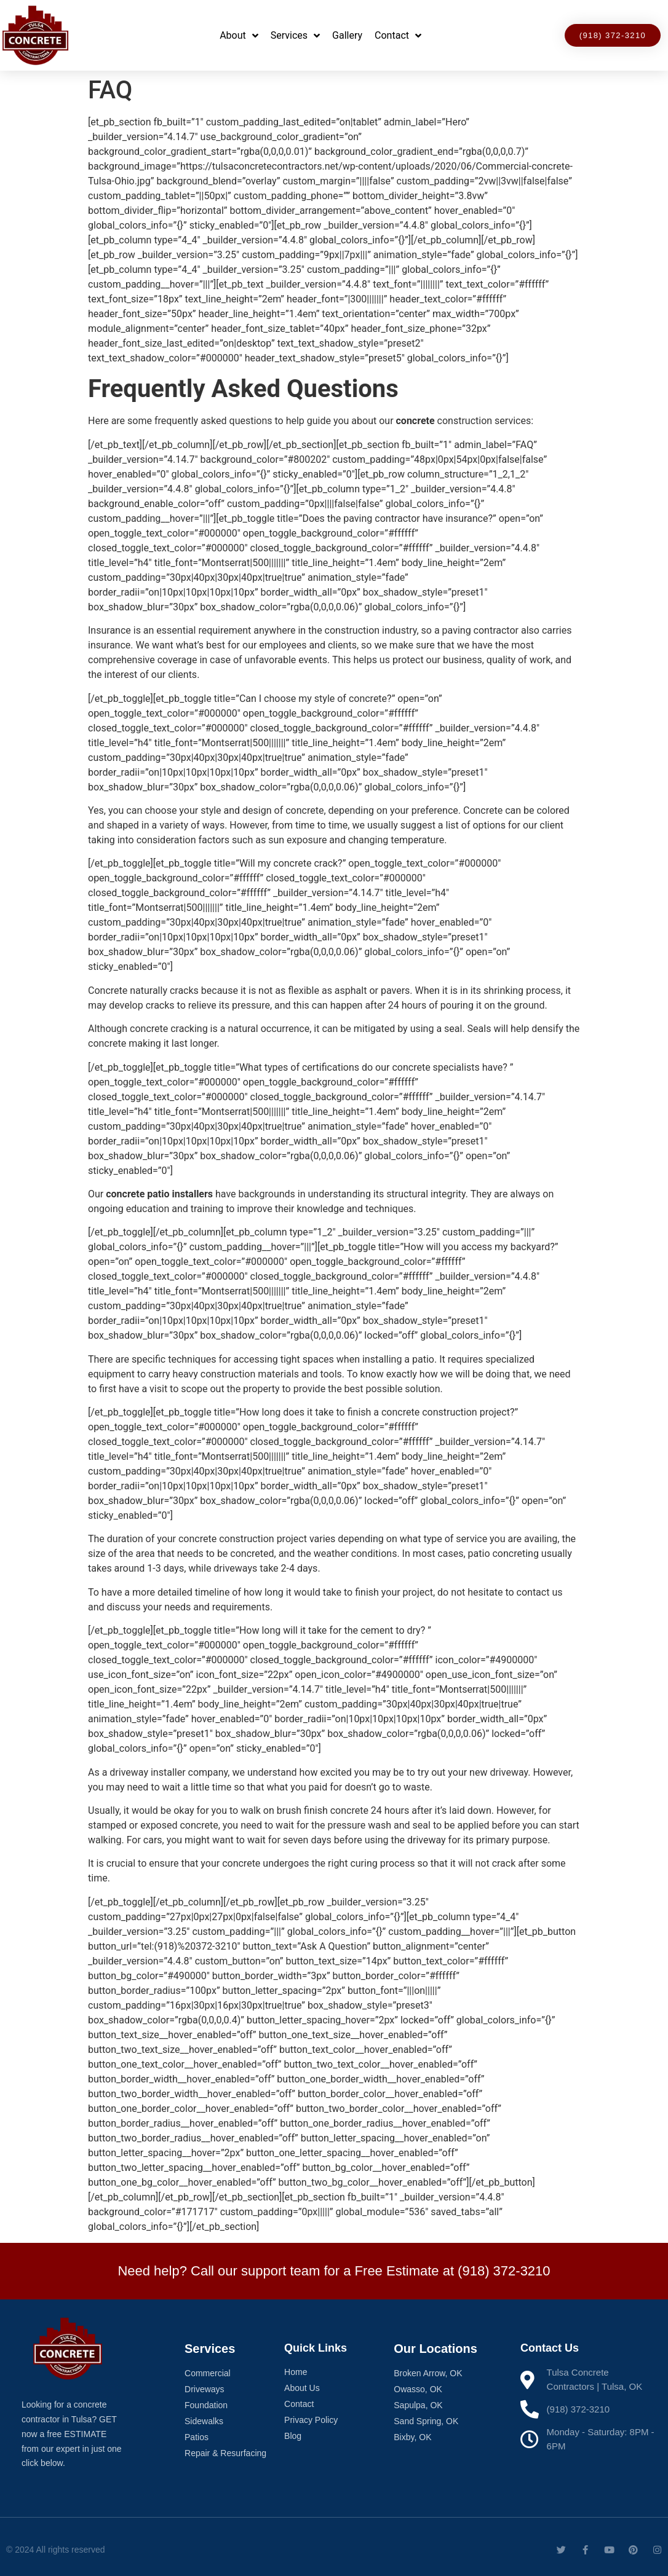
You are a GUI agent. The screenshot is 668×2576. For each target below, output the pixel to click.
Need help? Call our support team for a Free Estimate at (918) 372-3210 (333, 2271)
